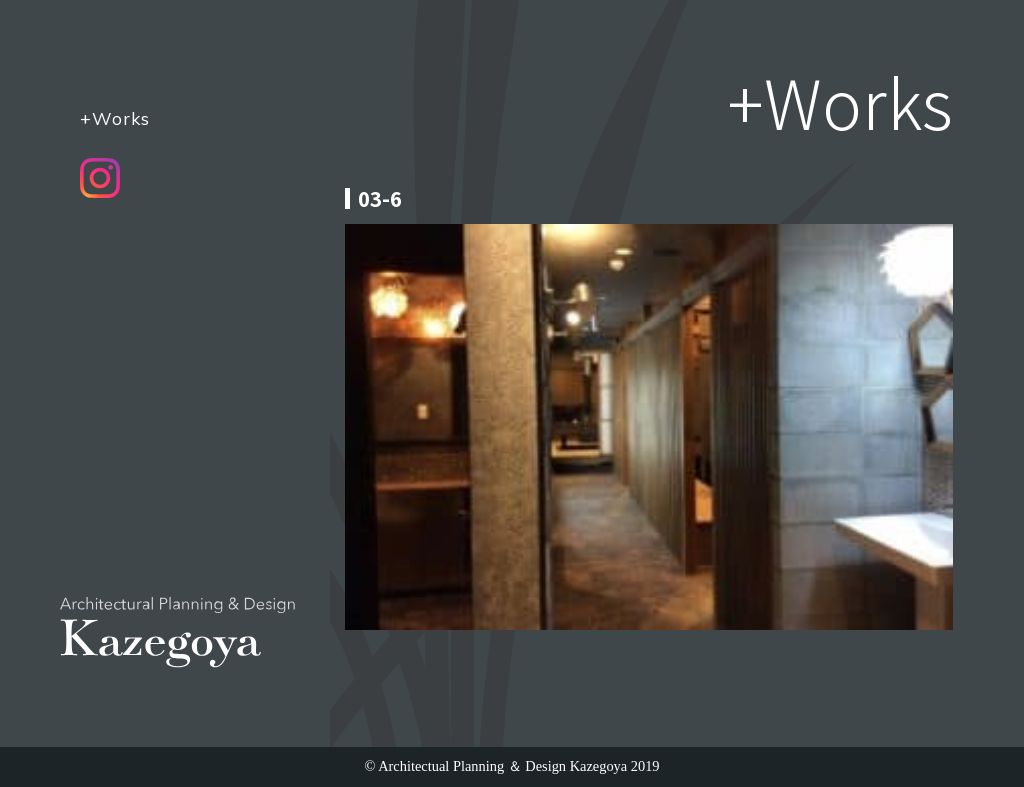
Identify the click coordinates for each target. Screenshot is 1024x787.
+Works (115, 118)
